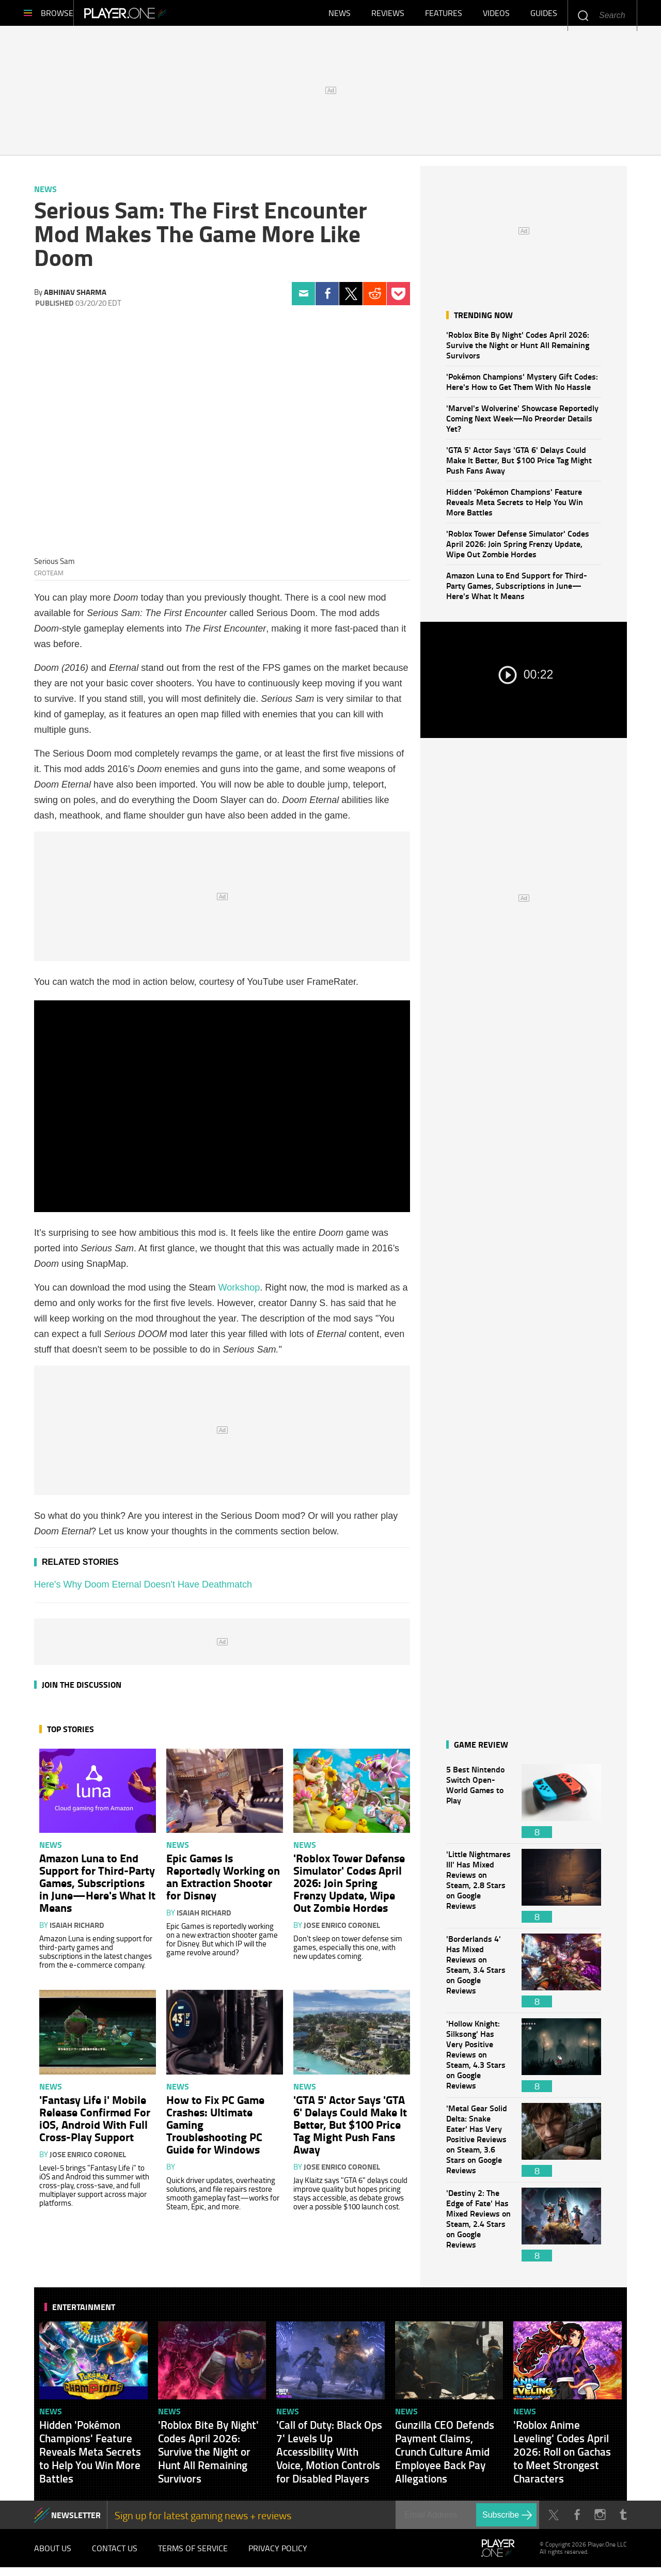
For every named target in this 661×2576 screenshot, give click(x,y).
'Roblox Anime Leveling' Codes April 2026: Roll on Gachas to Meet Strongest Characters (562, 2456)
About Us (52, 2555)
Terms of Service (193, 2555)
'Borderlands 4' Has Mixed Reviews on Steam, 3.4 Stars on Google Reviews (478, 1976)
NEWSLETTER (76, 2520)
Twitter (351, 298)
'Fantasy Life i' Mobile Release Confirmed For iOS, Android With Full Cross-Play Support (94, 2123)
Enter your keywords (583, 15)
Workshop (239, 1292)
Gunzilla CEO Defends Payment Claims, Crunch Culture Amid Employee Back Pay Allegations (444, 2456)
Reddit (374, 298)
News (339, 15)
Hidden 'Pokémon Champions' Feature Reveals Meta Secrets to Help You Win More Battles (514, 507)
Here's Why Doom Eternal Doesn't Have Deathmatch (143, 1589)
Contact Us (114, 2555)
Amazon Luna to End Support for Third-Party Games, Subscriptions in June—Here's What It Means (516, 590)
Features (443, 15)
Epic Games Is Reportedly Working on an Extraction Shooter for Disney (223, 1881)
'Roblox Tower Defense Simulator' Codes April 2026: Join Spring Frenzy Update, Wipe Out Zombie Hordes (517, 548)
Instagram (599, 2520)
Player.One (160, 15)
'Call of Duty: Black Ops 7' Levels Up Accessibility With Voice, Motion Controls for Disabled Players (329, 2456)
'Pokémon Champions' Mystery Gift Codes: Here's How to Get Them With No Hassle (522, 386)
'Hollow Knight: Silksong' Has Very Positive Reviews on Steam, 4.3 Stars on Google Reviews (478, 2060)
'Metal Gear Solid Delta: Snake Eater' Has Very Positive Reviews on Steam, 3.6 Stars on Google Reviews (478, 2145)
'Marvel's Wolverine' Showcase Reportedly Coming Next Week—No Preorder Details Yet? (522, 423)
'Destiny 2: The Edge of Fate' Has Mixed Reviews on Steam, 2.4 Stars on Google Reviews (478, 2230)
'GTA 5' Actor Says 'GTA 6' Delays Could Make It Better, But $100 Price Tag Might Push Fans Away (519, 465)
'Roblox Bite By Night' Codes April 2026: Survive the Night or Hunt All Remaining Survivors (517, 350)
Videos (496, 15)
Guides (543, 15)
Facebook (327, 298)
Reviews (387, 15)
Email (303, 298)
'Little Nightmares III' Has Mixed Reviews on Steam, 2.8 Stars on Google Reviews (478, 1891)
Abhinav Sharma (75, 297)
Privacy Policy (277, 2555)
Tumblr (623, 2520)
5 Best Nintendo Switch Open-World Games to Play (478, 1806)
